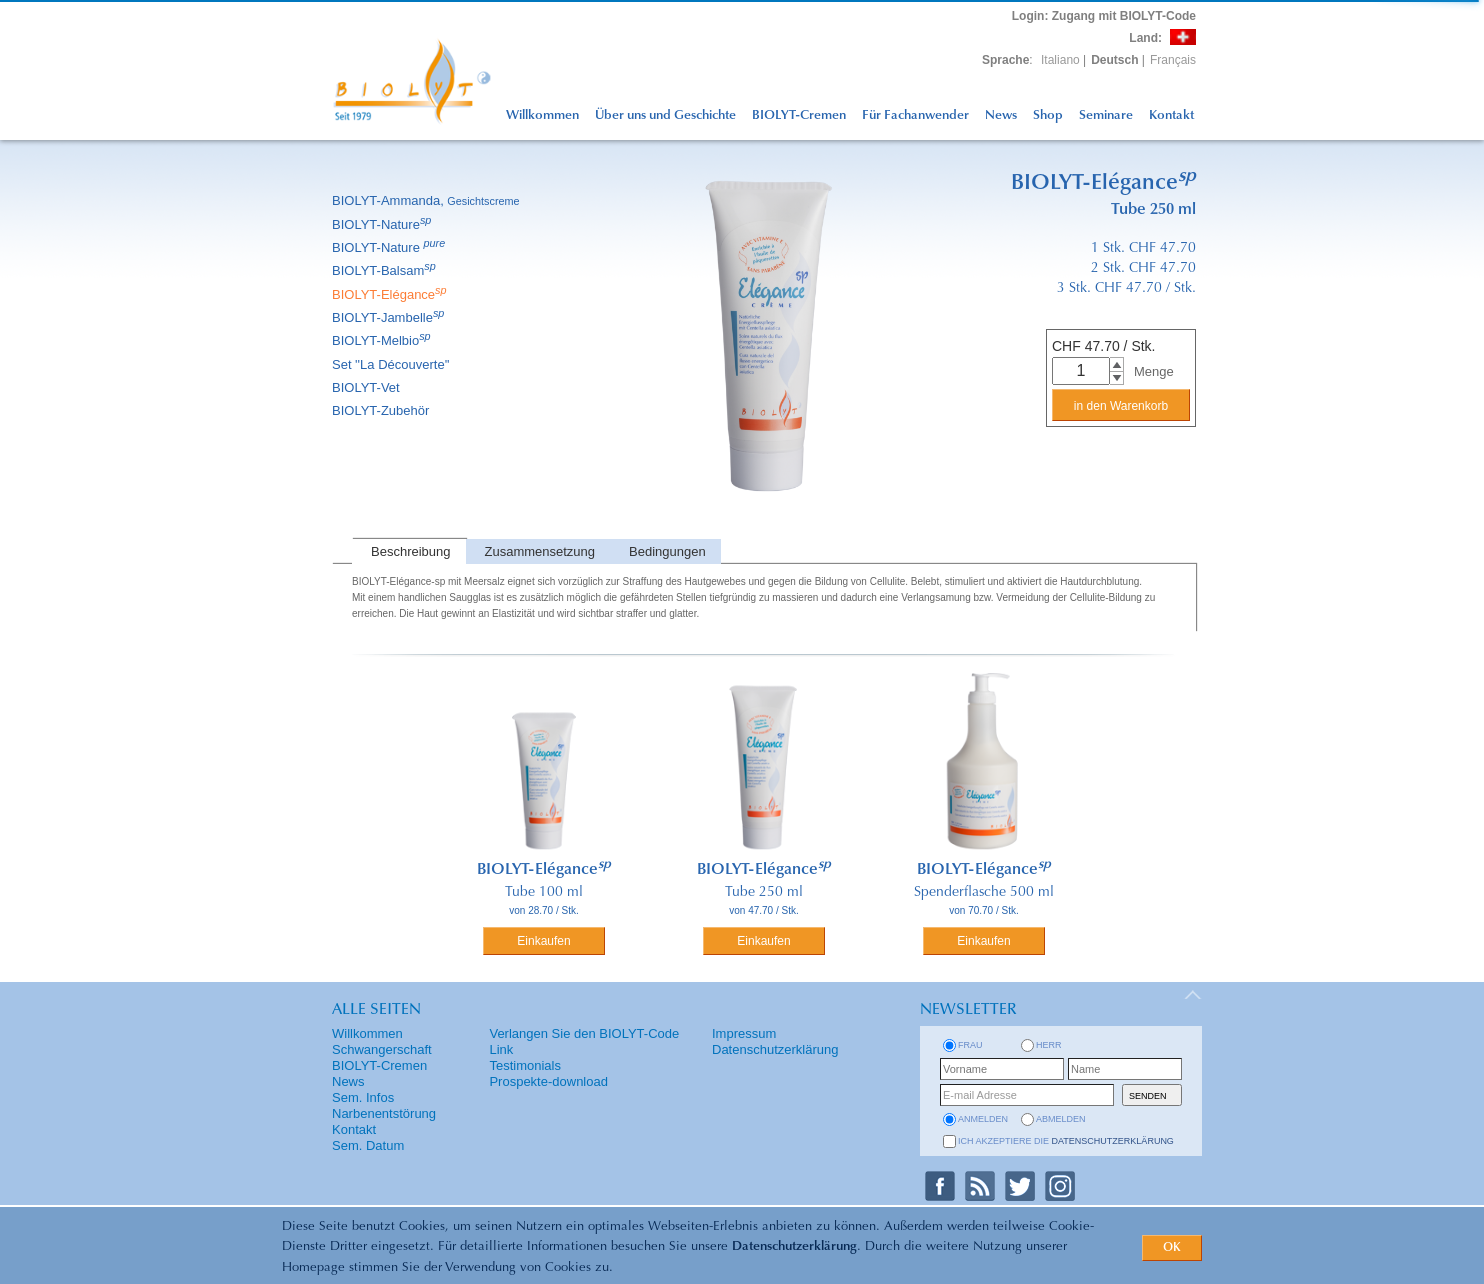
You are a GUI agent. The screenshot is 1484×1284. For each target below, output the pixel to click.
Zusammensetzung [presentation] (540, 551)
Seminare (1106, 115)
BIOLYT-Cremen (799, 115)
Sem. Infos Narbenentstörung (384, 1105)
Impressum (744, 1033)
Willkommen (542, 115)
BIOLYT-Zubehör (382, 410)
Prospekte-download (548, 1081)
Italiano (1060, 60)
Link (501, 1049)
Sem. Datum (368, 1145)
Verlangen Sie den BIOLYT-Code (584, 1033)
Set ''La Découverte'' (392, 364)
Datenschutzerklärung (794, 1246)
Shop (1048, 115)
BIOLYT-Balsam (385, 270)
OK (1172, 1248)
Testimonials (525, 1065)
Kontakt (1171, 115)
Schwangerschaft (382, 1049)
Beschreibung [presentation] (411, 551)
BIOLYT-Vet (367, 387)
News (1001, 115)
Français (1173, 60)
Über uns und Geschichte (665, 115)
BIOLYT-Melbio (383, 340)
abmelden (1061, 1119)
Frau (970, 1045)
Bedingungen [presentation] (667, 551)
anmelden (983, 1119)
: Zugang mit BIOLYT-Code (1104, 16)
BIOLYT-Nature (383, 224)
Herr (1049, 1045)
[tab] (409, 551)
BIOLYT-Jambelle (389, 317)
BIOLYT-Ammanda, (427, 200)
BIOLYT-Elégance (391, 294)
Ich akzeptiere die (1066, 1141)
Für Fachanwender (915, 115)
